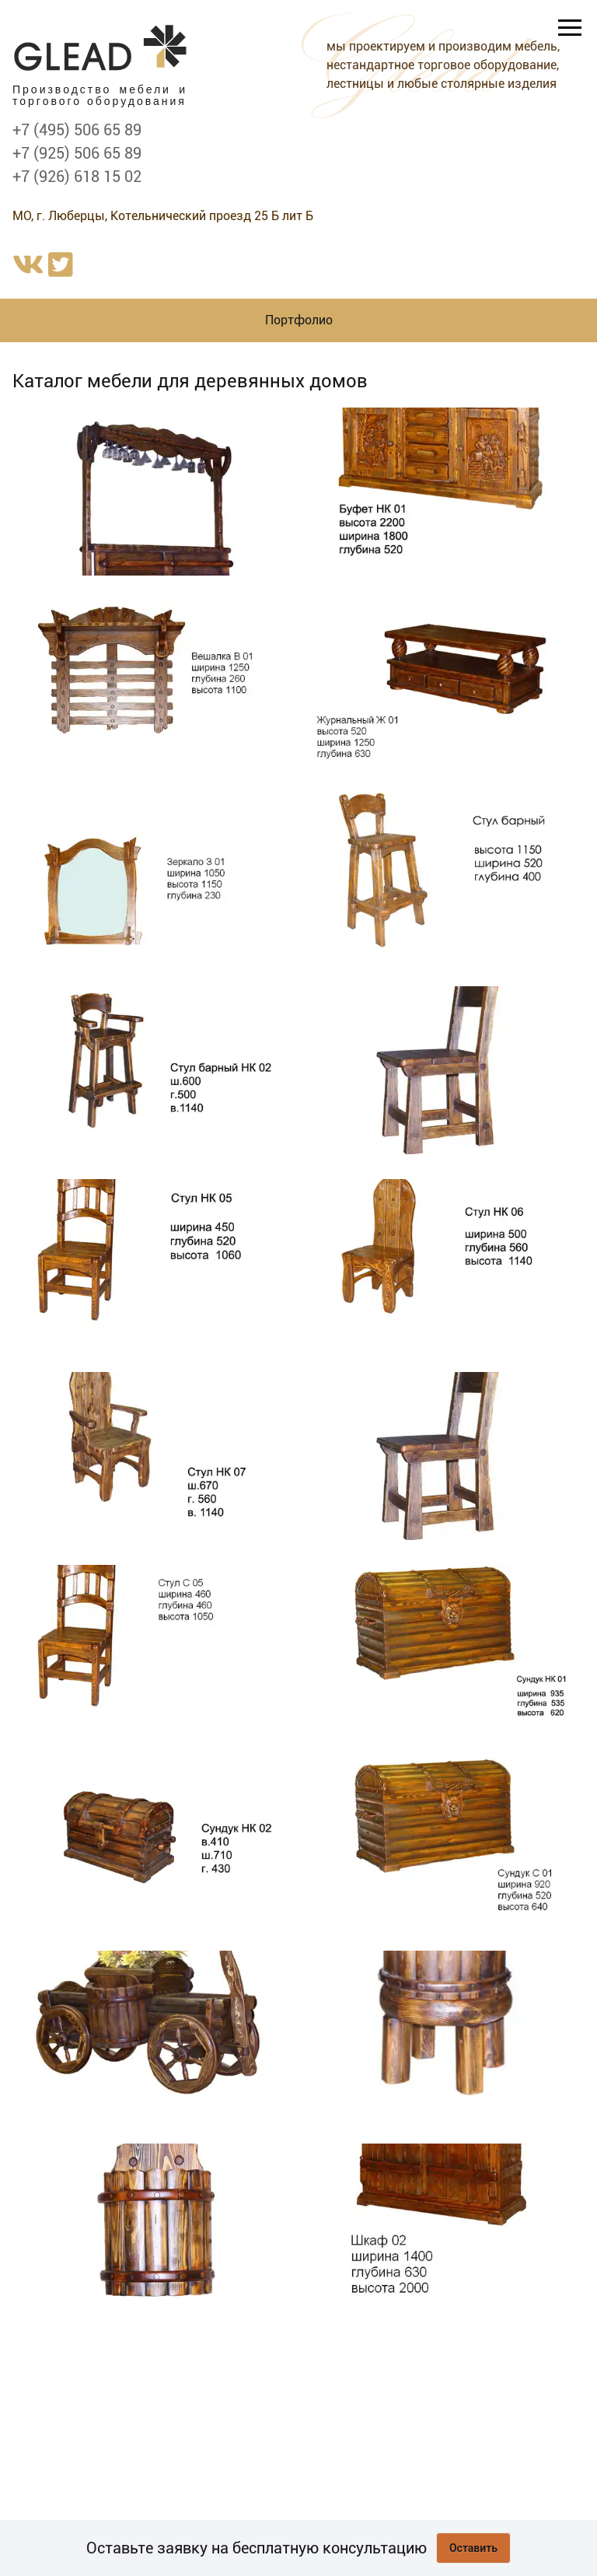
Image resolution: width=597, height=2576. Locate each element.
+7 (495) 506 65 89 (76, 130)
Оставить (473, 2548)
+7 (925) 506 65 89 (76, 153)
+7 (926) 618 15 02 (76, 176)
